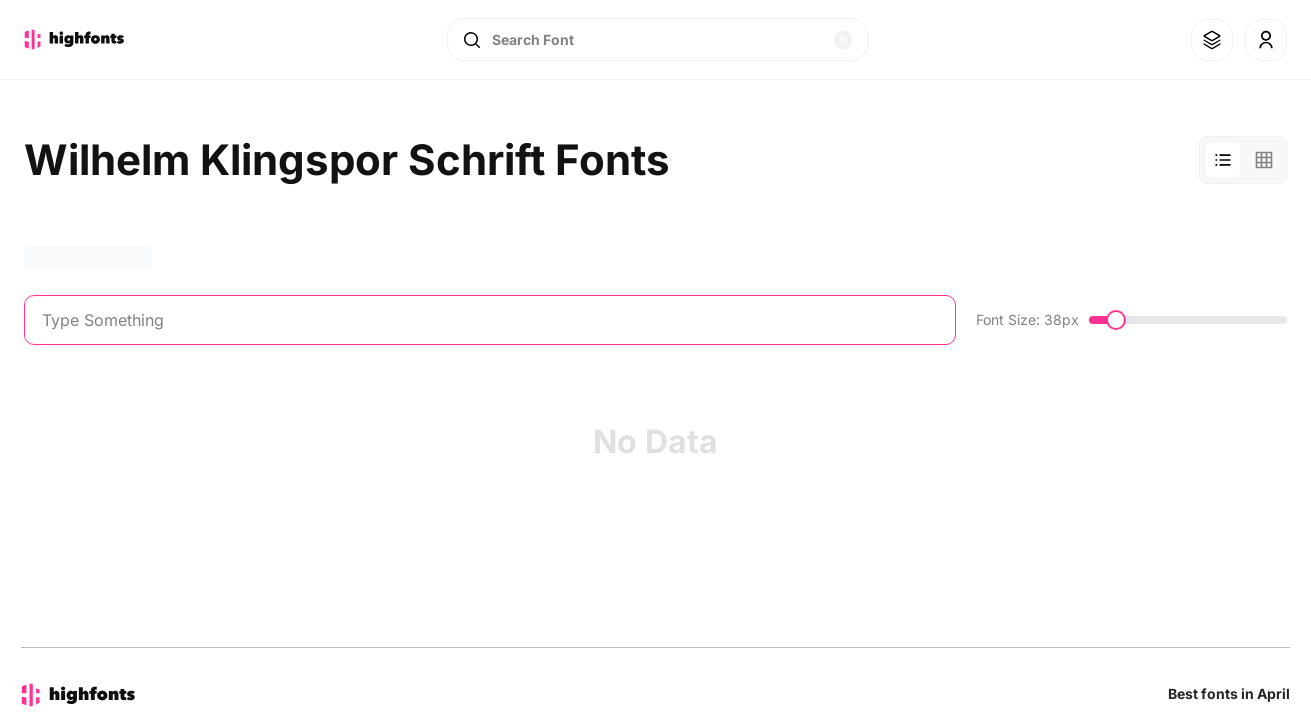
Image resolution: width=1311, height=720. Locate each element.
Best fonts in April (1229, 693)
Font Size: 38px (1027, 319)
